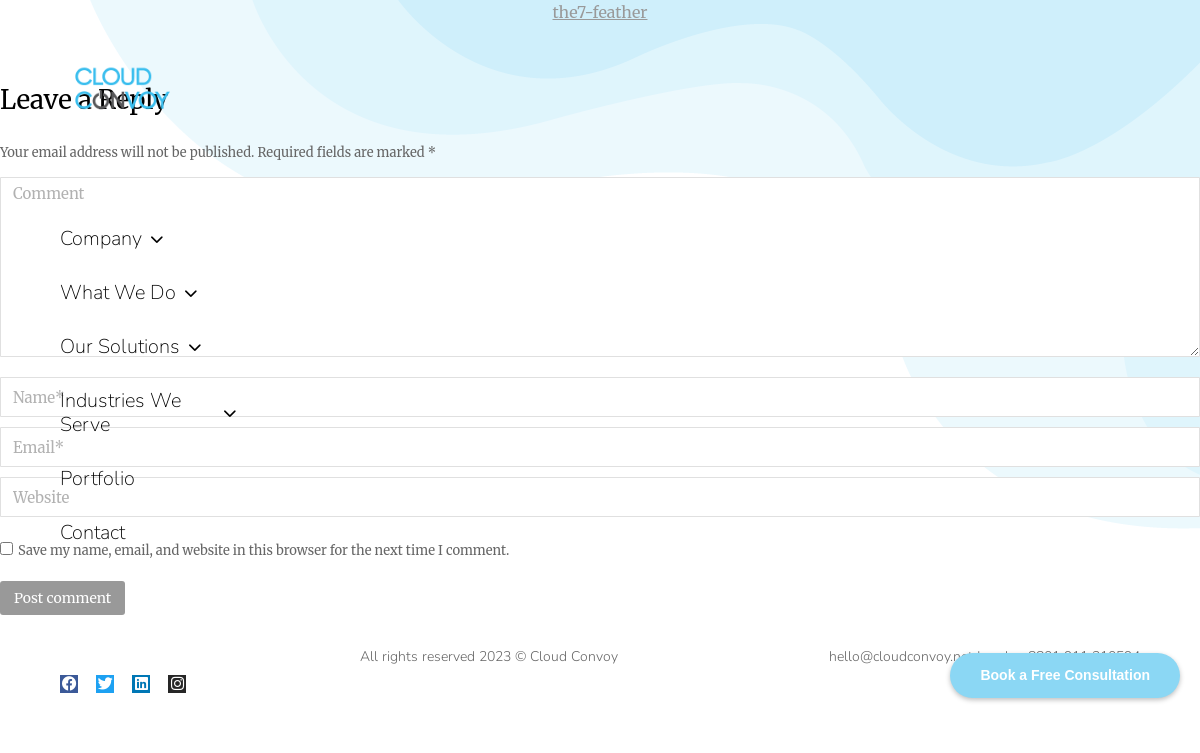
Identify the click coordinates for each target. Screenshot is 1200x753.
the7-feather (600, 12)
